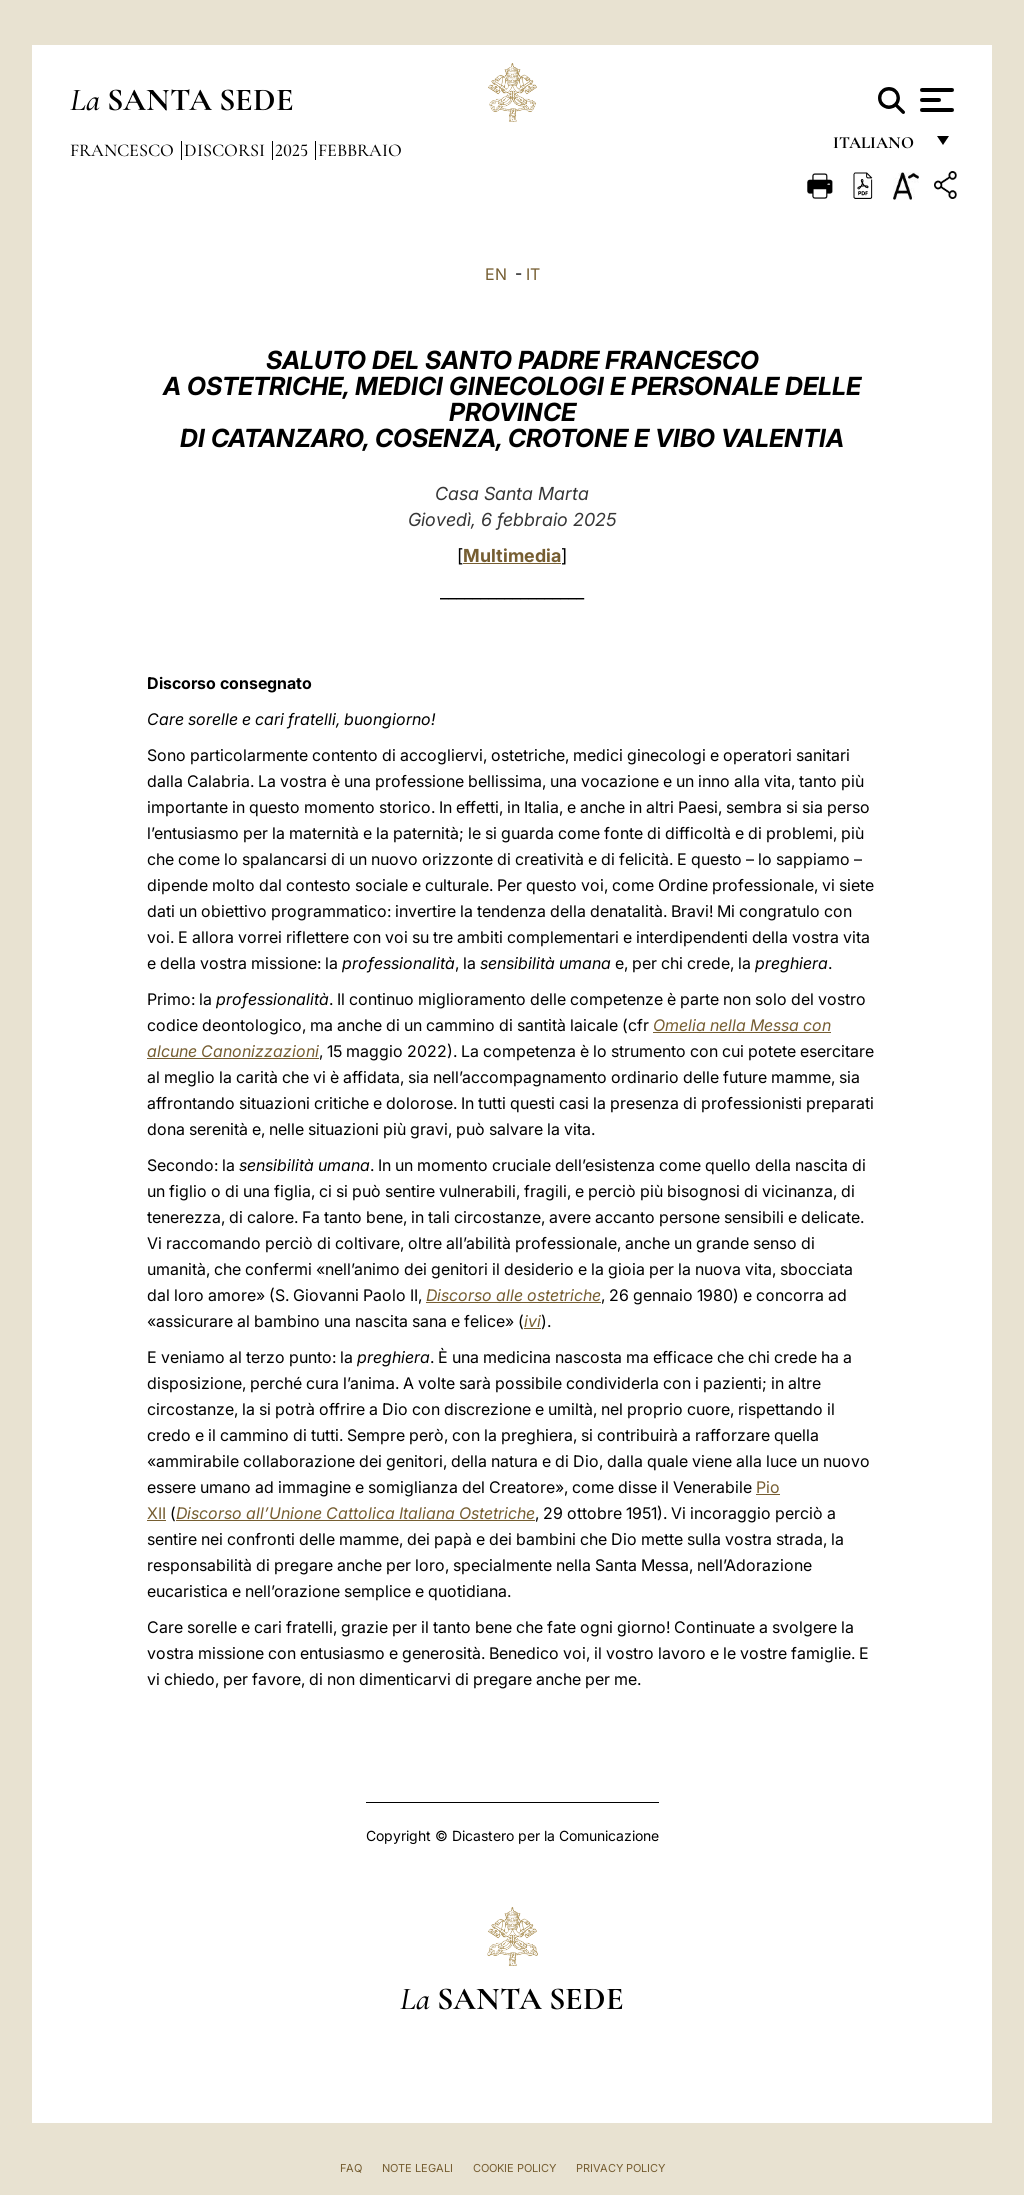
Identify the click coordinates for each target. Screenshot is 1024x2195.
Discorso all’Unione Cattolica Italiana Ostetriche (355, 1513)
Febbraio (360, 150)
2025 (293, 150)
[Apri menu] (934, 100)
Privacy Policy (620, 2168)
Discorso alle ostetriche (513, 1295)
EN (496, 274)
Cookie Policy (514, 2168)
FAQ (351, 2168)
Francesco (124, 150)
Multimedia (512, 555)
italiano (877, 147)
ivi (532, 1321)
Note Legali (417, 2168)
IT (533, 274)
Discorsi (226, 150)
